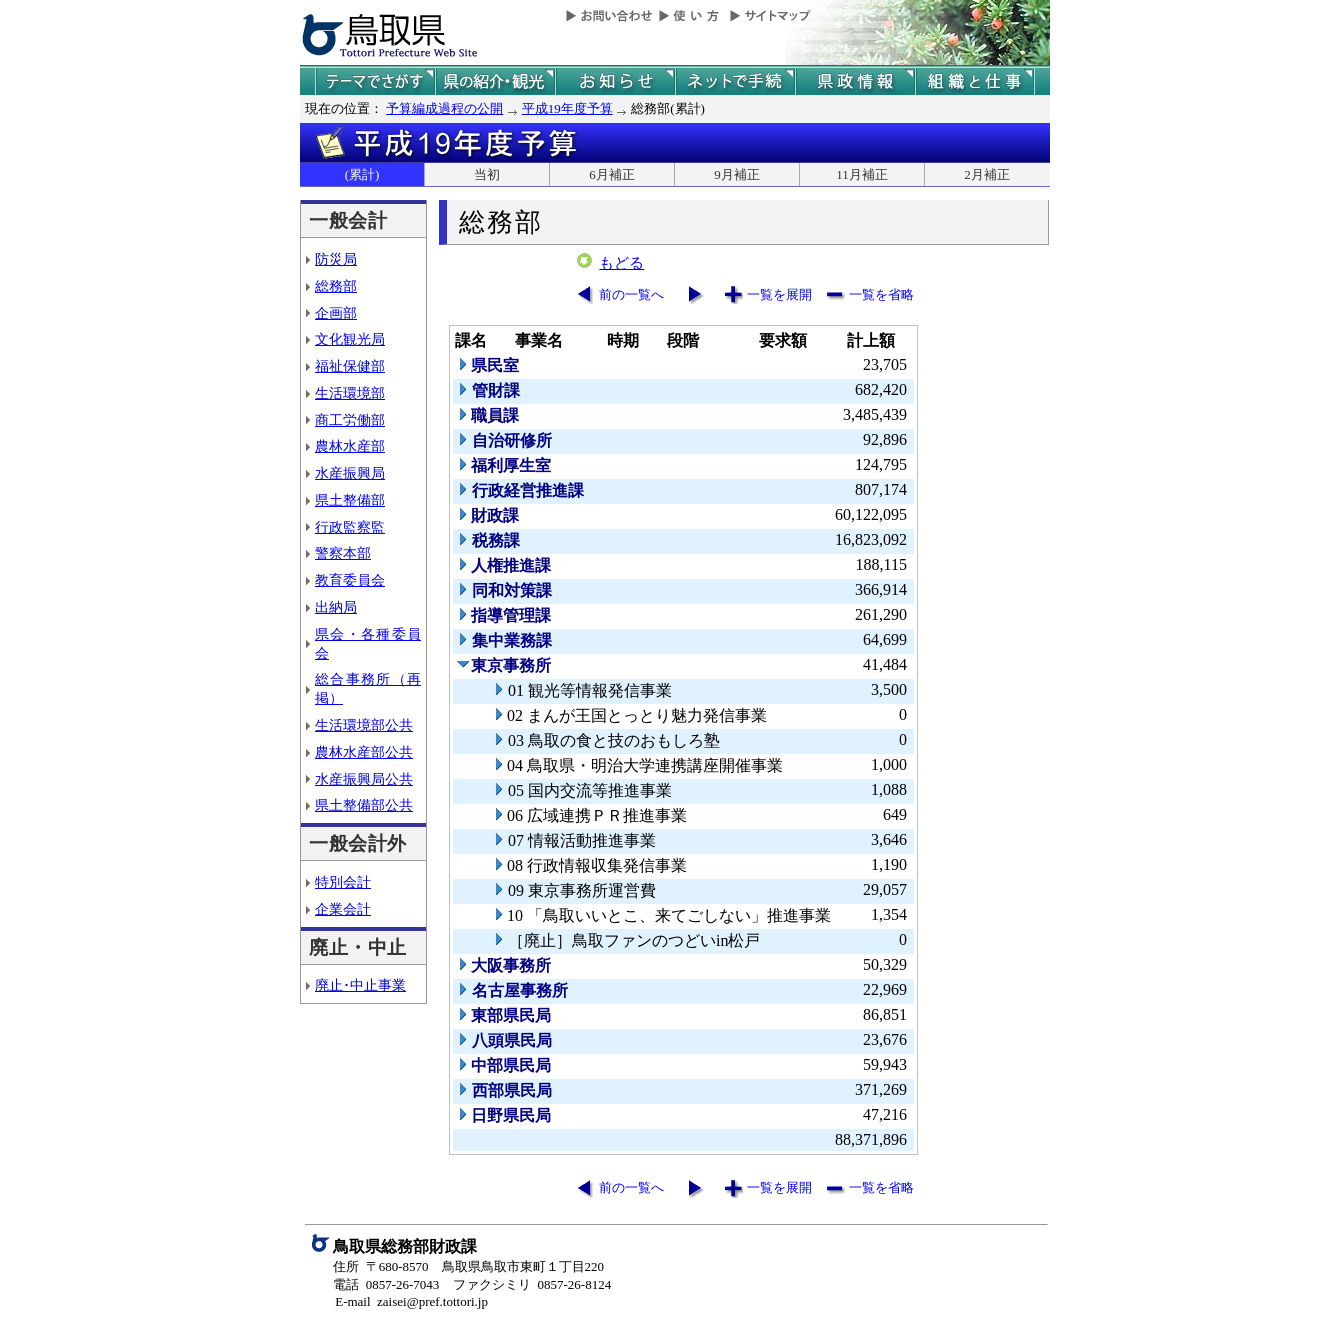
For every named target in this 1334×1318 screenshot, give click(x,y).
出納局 (336, 607)
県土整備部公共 (364, 805)
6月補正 (612, 174)
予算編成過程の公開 (444, 108)
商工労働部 (350, 420)
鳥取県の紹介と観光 (495, 81)
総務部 (336, 286)
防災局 (336, 259)
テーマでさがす (375, 81)
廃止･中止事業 (360, 985)
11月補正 (862, 174)
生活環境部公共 (364, 725)
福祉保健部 (350, 366)
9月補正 (737, 174)
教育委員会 (350, 580)
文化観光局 (350, 339)
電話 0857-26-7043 (386, 1284)
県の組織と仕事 (975, 81)
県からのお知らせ (615, 81)
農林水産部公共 (364, 752)
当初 (487, 174)
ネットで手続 (735, 81)
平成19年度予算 (567, 108)
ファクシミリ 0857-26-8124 (532, 1284)
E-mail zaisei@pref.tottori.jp (411, 1301)
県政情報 (855, 81)
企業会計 (343, 909)
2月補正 (987, 174)
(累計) (362, 174)
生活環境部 (350, 393)
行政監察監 (350, 527)
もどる (621, 263)
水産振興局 (350, 473)
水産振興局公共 (364, 779)
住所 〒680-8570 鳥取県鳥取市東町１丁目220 (468, 1266)
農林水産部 (350, 446)
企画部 (336, 313)
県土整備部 (350, 500)
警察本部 (343, 553)
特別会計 (343, 882)
